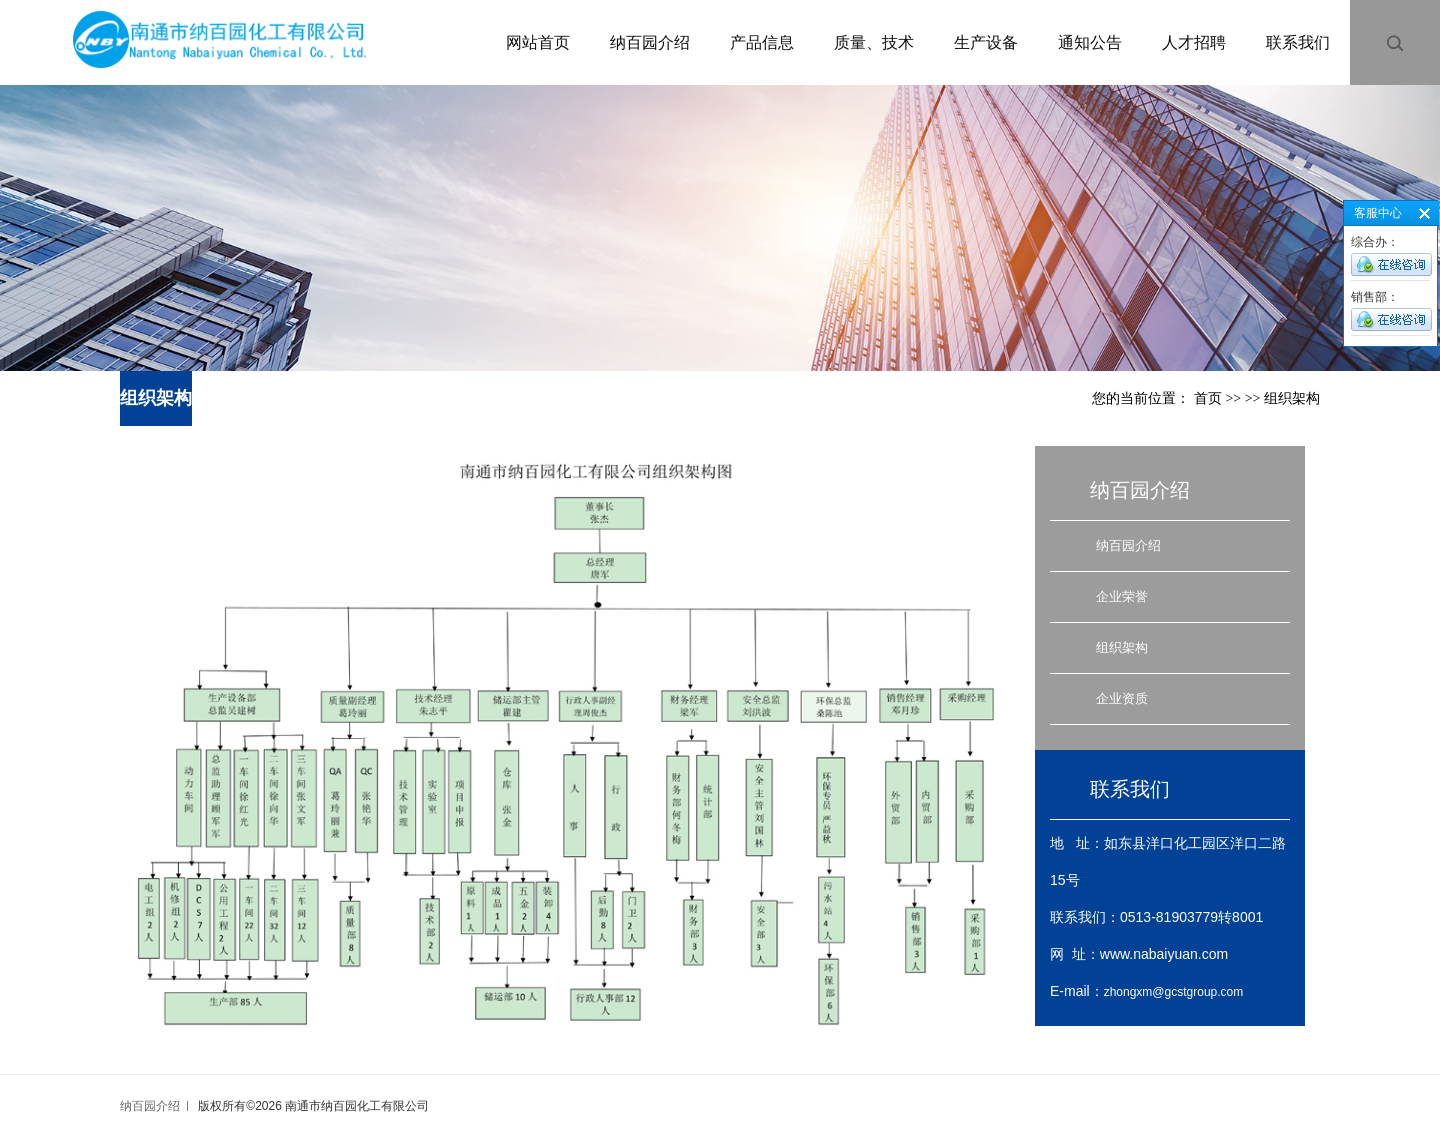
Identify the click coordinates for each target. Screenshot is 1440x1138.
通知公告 (1090, 42)
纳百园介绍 (650, 42)
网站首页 (538, 42)
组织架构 (1122, 647)
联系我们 (1298, 42)
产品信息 (762, 42)
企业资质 (1122, 698)
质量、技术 (874, 42)
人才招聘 (1194, 42)
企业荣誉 (1122, 596)
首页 (1208, 398)
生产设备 (986, 42)
